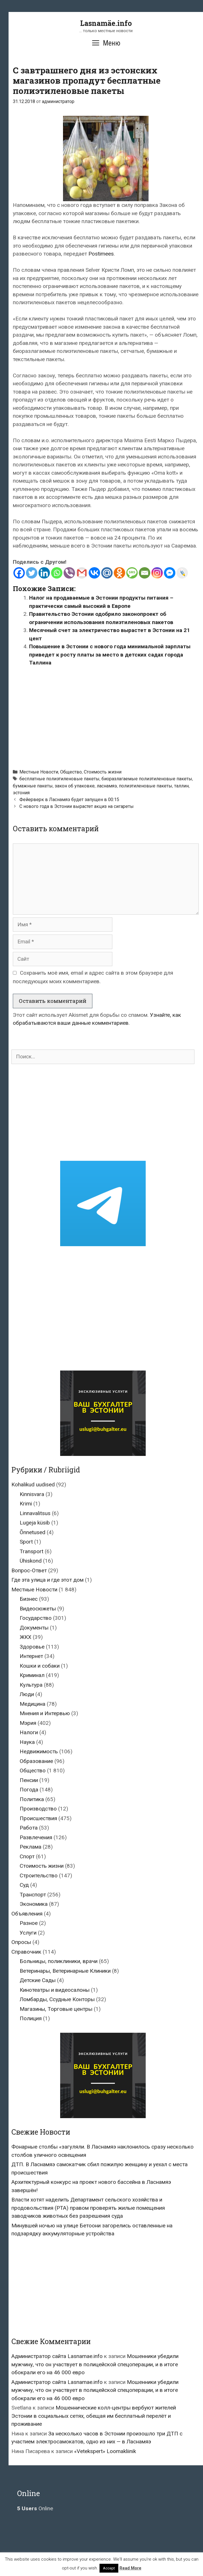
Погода (29, 1789)
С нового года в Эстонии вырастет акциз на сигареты (76, 806)
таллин (181, 786)
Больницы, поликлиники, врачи (59, 1961)
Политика (32, 1799)
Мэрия (28, 1723)
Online (35, 2508)
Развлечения (36, 1837)
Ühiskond (31, 1560)
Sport (26, 1541)
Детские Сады (38, 1980)
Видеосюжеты (38, 1608)
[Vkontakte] (94, 573)
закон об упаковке (75, 786)
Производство (38, 1808)
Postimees (101, 253)
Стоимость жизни (102, 772)
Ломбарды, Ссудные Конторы (57, 1999)
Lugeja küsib (35, 1522)
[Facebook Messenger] (169, 573)
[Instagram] (157, 573)
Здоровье (32, 1646)
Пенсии (29, 1780)
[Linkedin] (44, 573)
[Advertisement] (108, 715)
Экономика (34, 1904)
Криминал (32, 1675)
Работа (29, 1827)
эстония (21, 792)
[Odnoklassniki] (119, 573)
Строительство (39, 1875)
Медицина (32, 1704)
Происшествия (38, 1818)
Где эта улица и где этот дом (47, 1580)
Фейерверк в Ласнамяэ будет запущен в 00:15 (69, 799)
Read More (130, 2568)
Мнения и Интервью (45, 1713)
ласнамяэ (107, 786)
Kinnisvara (32, 1494)
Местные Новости (38, 772)
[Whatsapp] (56, 573)
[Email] (144, 573)
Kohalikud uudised (33, 1484)
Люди (27, 1694)
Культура (31, 1685)
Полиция (31, 2018)
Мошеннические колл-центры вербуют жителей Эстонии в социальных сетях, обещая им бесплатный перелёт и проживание (93, 2415)
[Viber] (69, 573)
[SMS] (132, 573)
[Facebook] (19, 573)
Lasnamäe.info (106, 23)
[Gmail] (82, 573)
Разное (29, 1923)
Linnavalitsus (35, 1513)
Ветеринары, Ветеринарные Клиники (65, 1971)
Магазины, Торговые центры (56, 2009)
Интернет (31, 1656)
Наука (27, 1742)
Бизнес (29, 1599)
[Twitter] (31, 573)
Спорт (27, 1856)
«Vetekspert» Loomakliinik (105, 2451)
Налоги (29, 1732)
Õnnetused (32, 1532)
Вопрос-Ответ (29, 1570)
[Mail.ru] (107, 573)
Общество (71, 772)
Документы (34, 1627)
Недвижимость (39, 1751)
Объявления (26, 1913)
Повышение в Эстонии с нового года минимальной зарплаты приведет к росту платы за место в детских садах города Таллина (109, 654)
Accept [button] (109, 2568)
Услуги (28, 1932)
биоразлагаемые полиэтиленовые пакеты (147, 778)
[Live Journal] (182, 573)
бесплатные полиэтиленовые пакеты (59, 778)
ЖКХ (25, 1637)
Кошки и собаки (40, 1666)
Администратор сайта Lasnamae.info (57, 2356)
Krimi (26, 1503)
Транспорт (33, 1894)
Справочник (26, 1952)
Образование (36, 1761)
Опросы (21, 1942)
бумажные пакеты (33, 786)
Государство (36, 1618)
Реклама (30, 1846)
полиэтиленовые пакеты (145, 786)
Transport (31, 1551)
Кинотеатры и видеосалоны (55, 1990)
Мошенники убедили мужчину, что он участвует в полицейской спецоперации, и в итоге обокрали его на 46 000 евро (94, 2364)
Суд (24, 1885)
